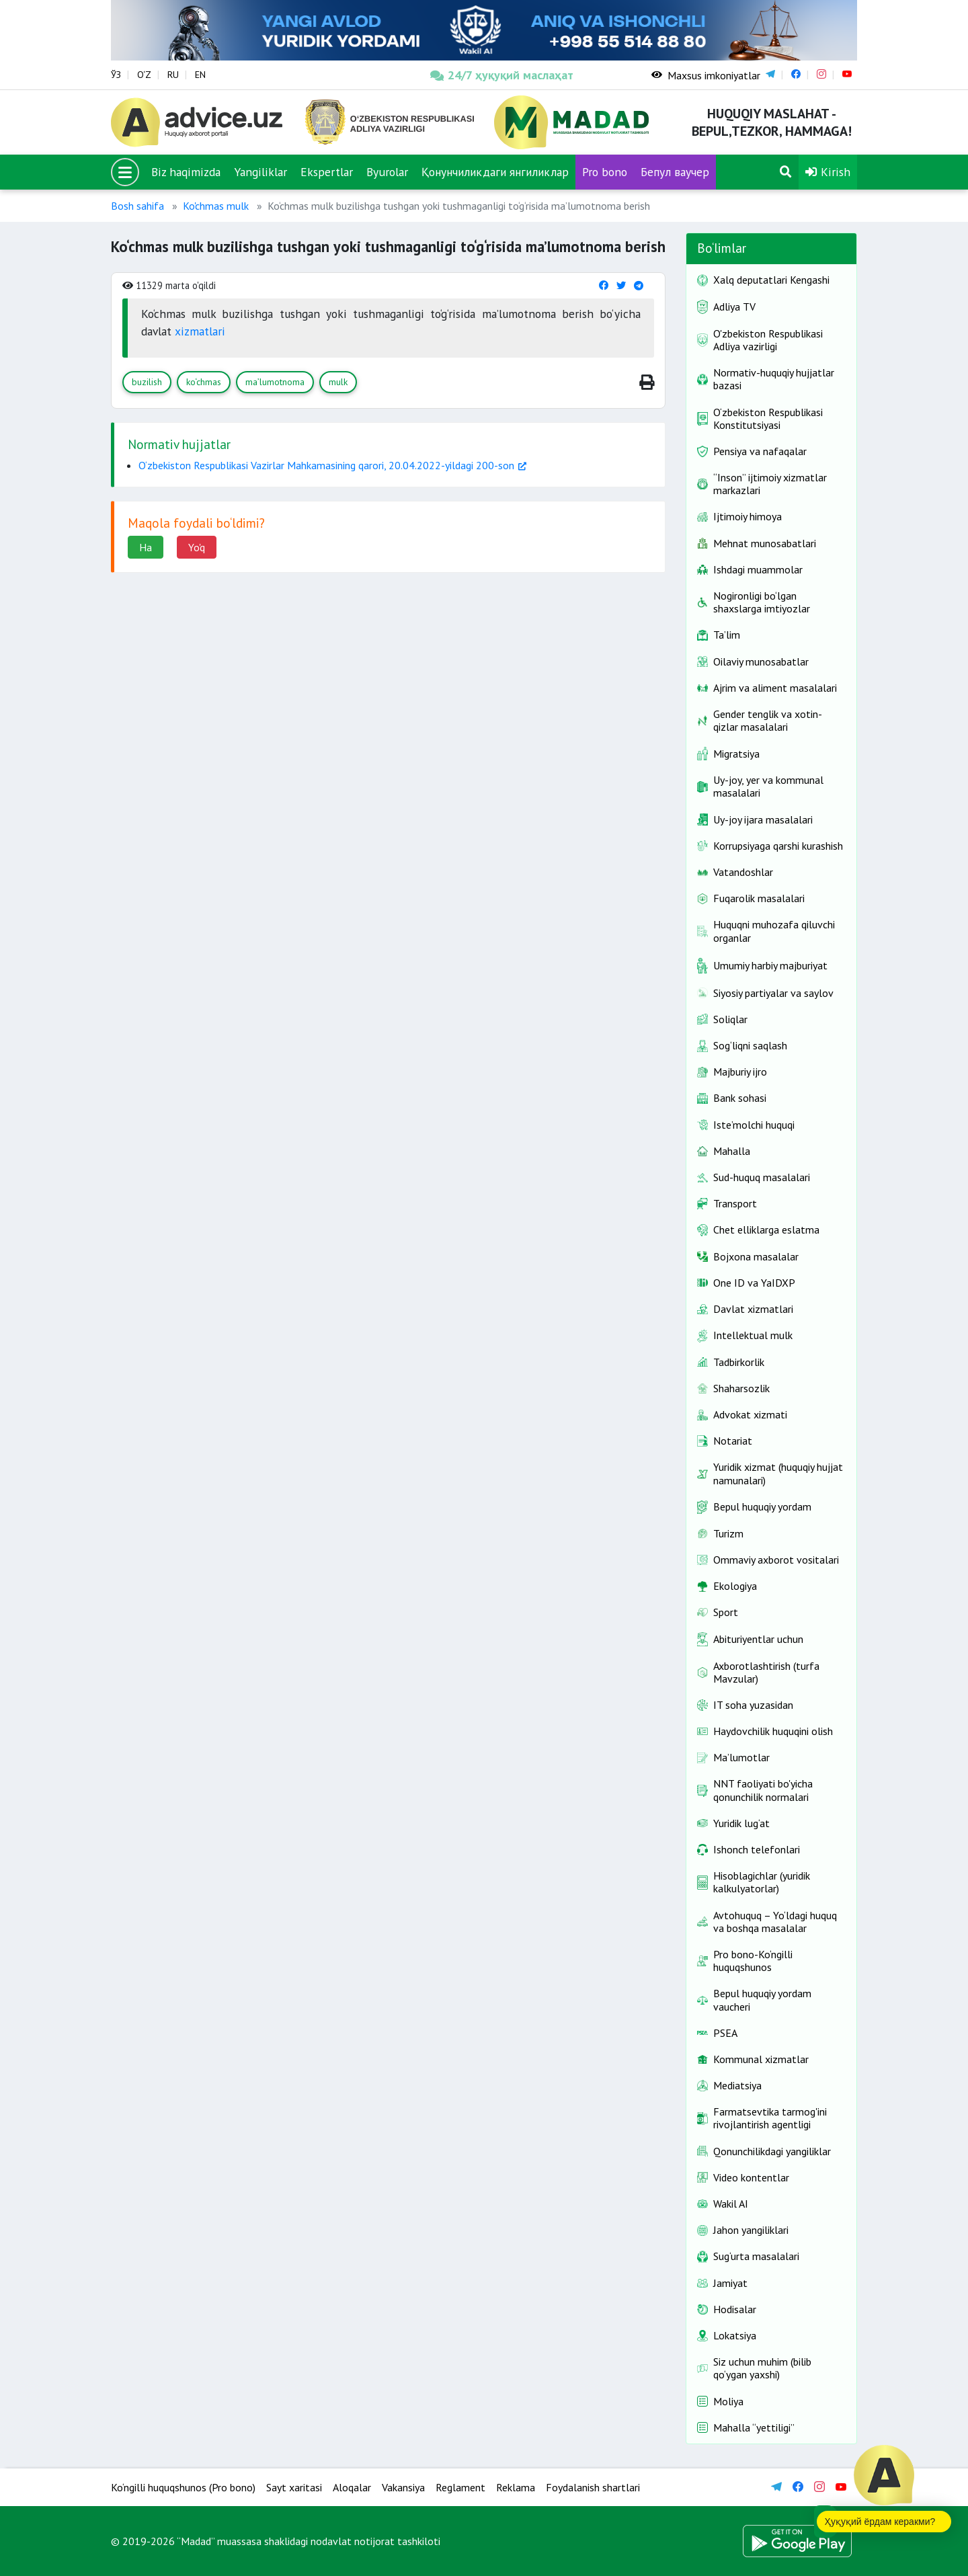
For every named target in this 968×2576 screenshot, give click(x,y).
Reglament (460, 2487)
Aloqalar (352, 2487)
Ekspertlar (326, 171)
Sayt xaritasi (294, 2487)
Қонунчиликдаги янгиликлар (495, 171)
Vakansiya (403, 2487)
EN (200, 75)
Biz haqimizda (185, 171)
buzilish (147, 382)
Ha (145, 547)
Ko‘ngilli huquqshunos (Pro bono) (183, 2487)
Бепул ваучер (675, 171)
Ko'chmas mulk (216, 205)
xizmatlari (200, 331)
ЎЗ (116, 75)
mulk (338, 382)
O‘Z (144, 75)
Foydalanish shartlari (593, 2487)
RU (173, 75)
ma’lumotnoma (275, 382)
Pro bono (604, 171)
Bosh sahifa (137, 205)
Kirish (827, 171)
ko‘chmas (203, 382)
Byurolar (387, 171)
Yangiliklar (260, 171)
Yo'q (196, 547)
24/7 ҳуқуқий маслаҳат (501, 75)
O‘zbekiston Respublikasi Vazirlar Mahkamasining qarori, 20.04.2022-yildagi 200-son (326, 465)
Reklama (515, 2487)
